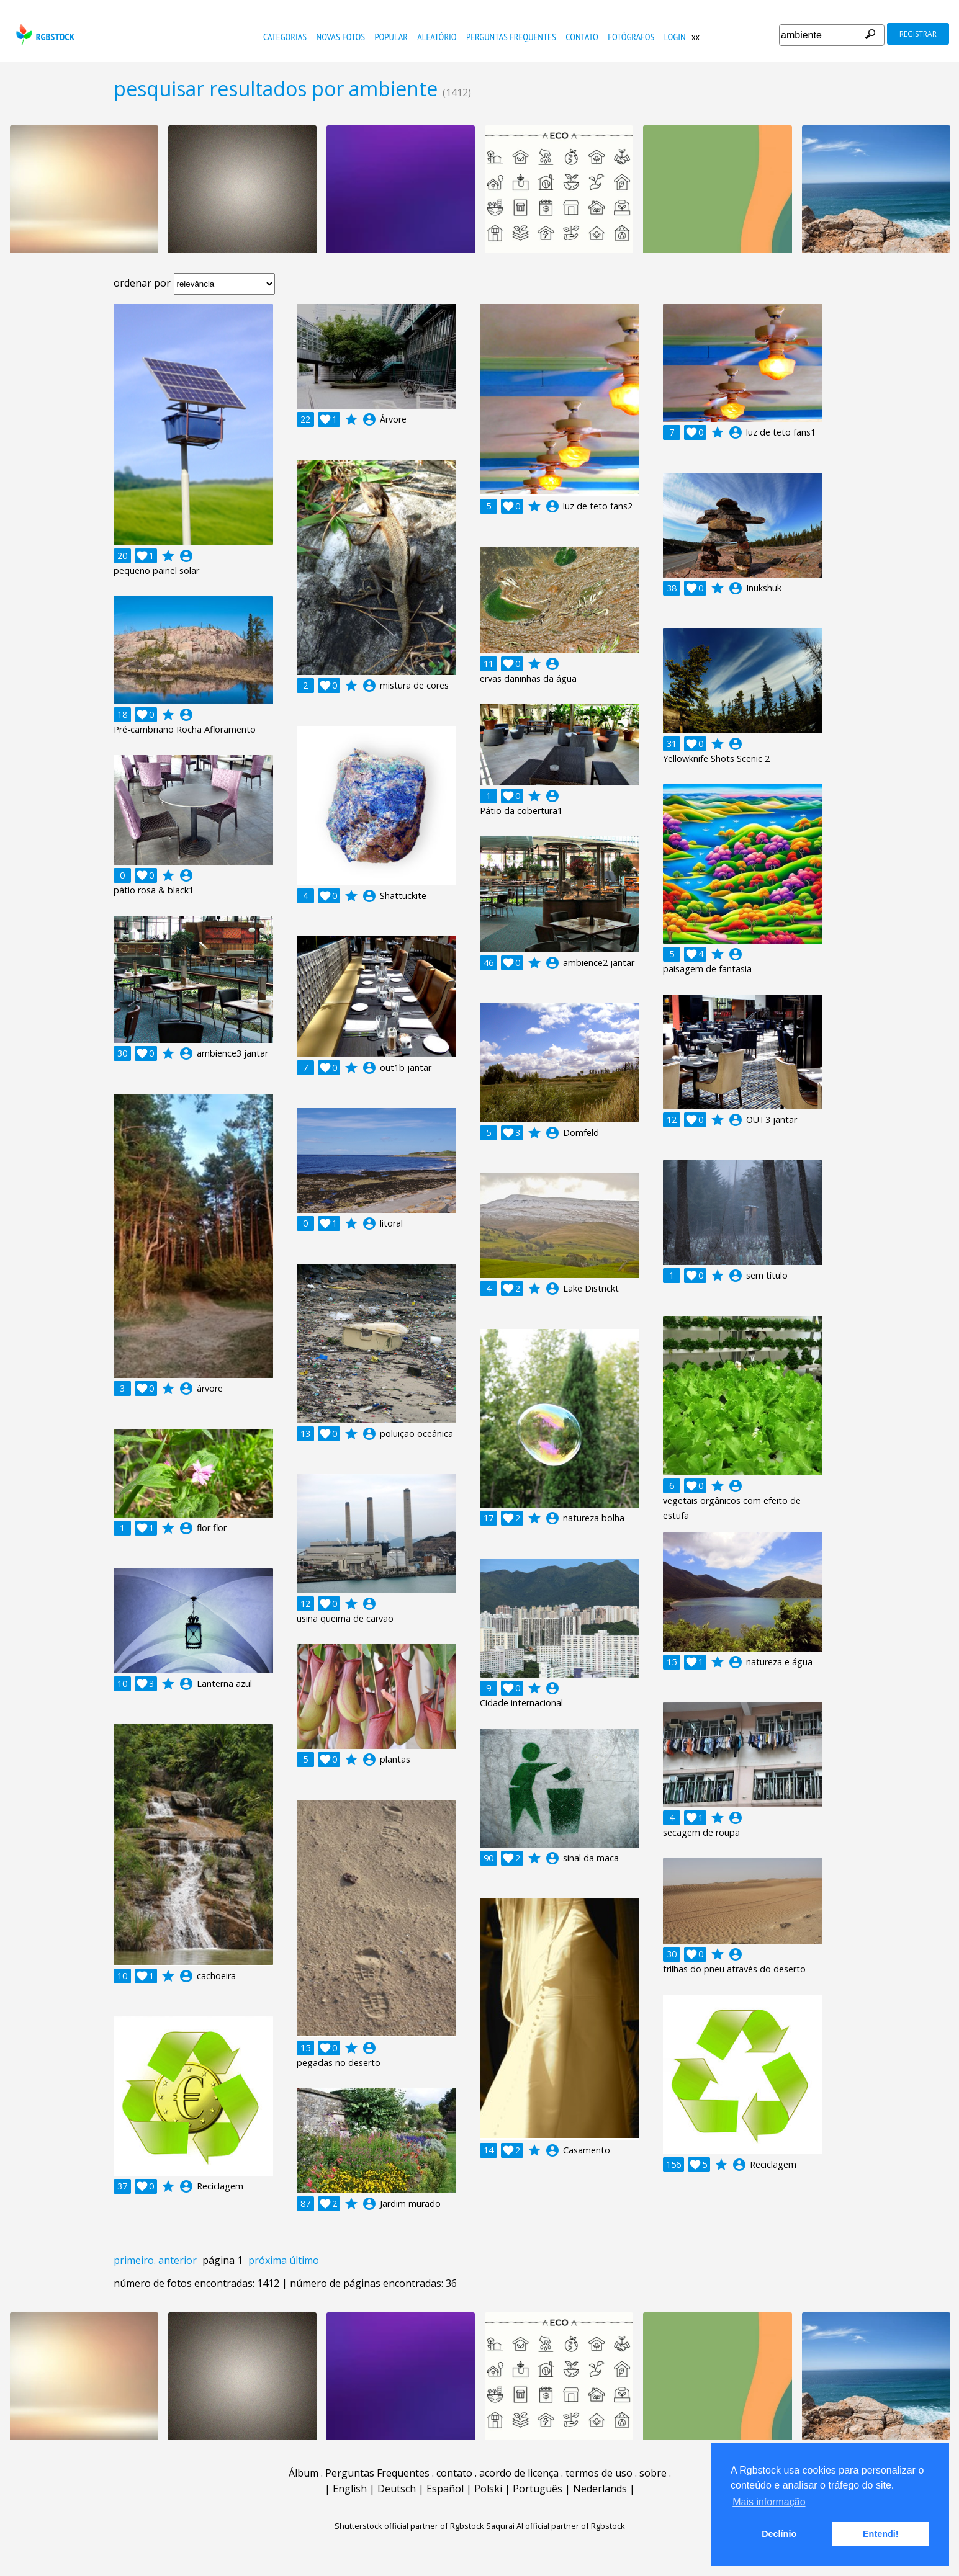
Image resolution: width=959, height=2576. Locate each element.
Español (445, 2488)
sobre (653, 2473)
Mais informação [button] (768, 2502)
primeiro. (135, 2260)
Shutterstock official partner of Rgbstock (409, 2525)
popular (391, 36)
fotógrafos (631, 36)
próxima (267, 2260)
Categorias (285, 36)
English (350, 2488)
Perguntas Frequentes (511, 36)
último (304, 2260)
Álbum (303, 2473)
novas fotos (341, 36)
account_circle (186, 555)
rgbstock (43, 34)
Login (675, 36)
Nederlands (600, 2488)
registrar (918, 34)
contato (581, 36)
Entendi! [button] (881, 2534)
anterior (177, 2260)
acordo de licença (519, 2473)
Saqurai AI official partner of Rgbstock (555, 2525)
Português (537, 2488)
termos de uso (599, 2473)
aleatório (436, 36)
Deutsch (396, 2488)
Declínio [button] (779, 2534)
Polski (488, 2488)
